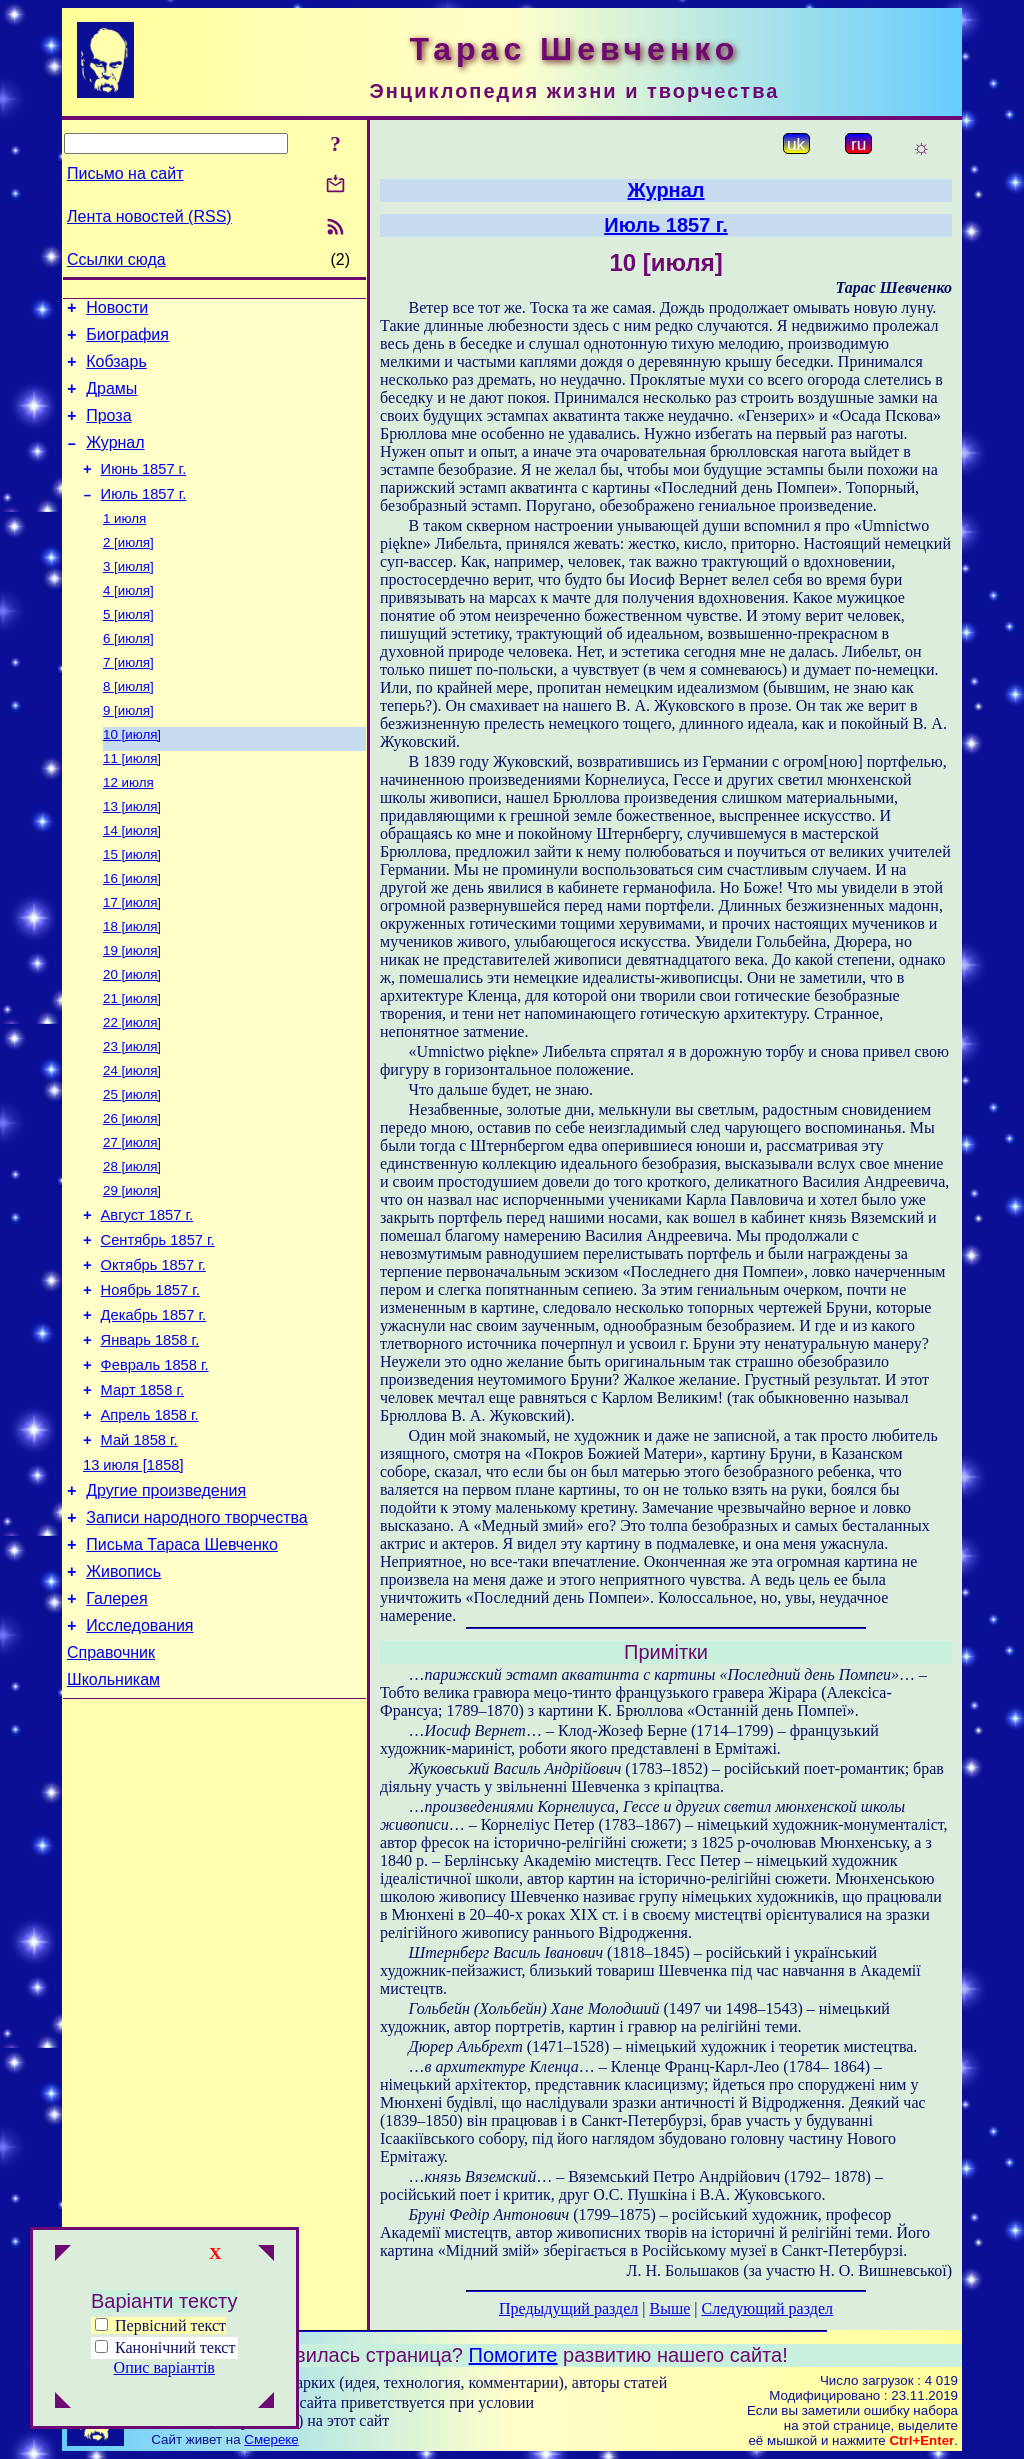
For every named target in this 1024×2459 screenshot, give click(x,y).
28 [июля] (132, 1246)
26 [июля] (132, 1194)
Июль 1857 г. (144, 518)
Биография (127, 340)
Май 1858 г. (139, 1552)
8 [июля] (128, 726)
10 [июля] (132, 778)
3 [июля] (128, 596)
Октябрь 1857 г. (153, 1356)
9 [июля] (128, 752)
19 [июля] (132, 1012)
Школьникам (113, 1818)
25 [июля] (132, 1168)
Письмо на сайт (125, 173)
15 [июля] (132, 908)
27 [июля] (132, 1220)
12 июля (128, 830)
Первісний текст (160, 2325)
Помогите (513, 2355)
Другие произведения (166, 1608)
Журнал (115, 460)
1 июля (124, 544)
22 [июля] (132, 1090)
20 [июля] (132, 1038)
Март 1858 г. (142, 1496)
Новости (117, 310)
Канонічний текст (175, 2347)
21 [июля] (132, 1064)
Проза (108, 430)
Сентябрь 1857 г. (158, 1328)
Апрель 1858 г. (150, 1524)
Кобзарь (116, 370)
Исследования (139, 1758)
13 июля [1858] (133, 1580)
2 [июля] (128, 570)
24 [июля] (132, 1142)
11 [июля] (132, 804)
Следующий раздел (767, 2308)
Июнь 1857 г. (144, 490)
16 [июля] (132, 934)
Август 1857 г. (147, 1300)
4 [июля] (128, 622)
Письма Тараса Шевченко (182, 1668)
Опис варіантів (164, 2367)
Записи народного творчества (197, 1638)
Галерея (116, 1728)
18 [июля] (132, 986)
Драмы (111, 400)
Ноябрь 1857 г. (150, 1384)
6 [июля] (128, 674)
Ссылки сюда (116, 259)
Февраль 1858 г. (155, 1468)
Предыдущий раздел (568, 2308)
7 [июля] (128, 700)
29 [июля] (132, 1272)
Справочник (111, 1788)
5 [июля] (128, 648)
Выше (669, 2308)
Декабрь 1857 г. (154, 1412)
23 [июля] (132, 1116)
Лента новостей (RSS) (149, 216)
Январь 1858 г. (150, 1440)
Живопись (123, 1698)
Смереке (271, 2439)
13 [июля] (132, 856)
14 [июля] (132, 882)
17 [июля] (132, 960)
